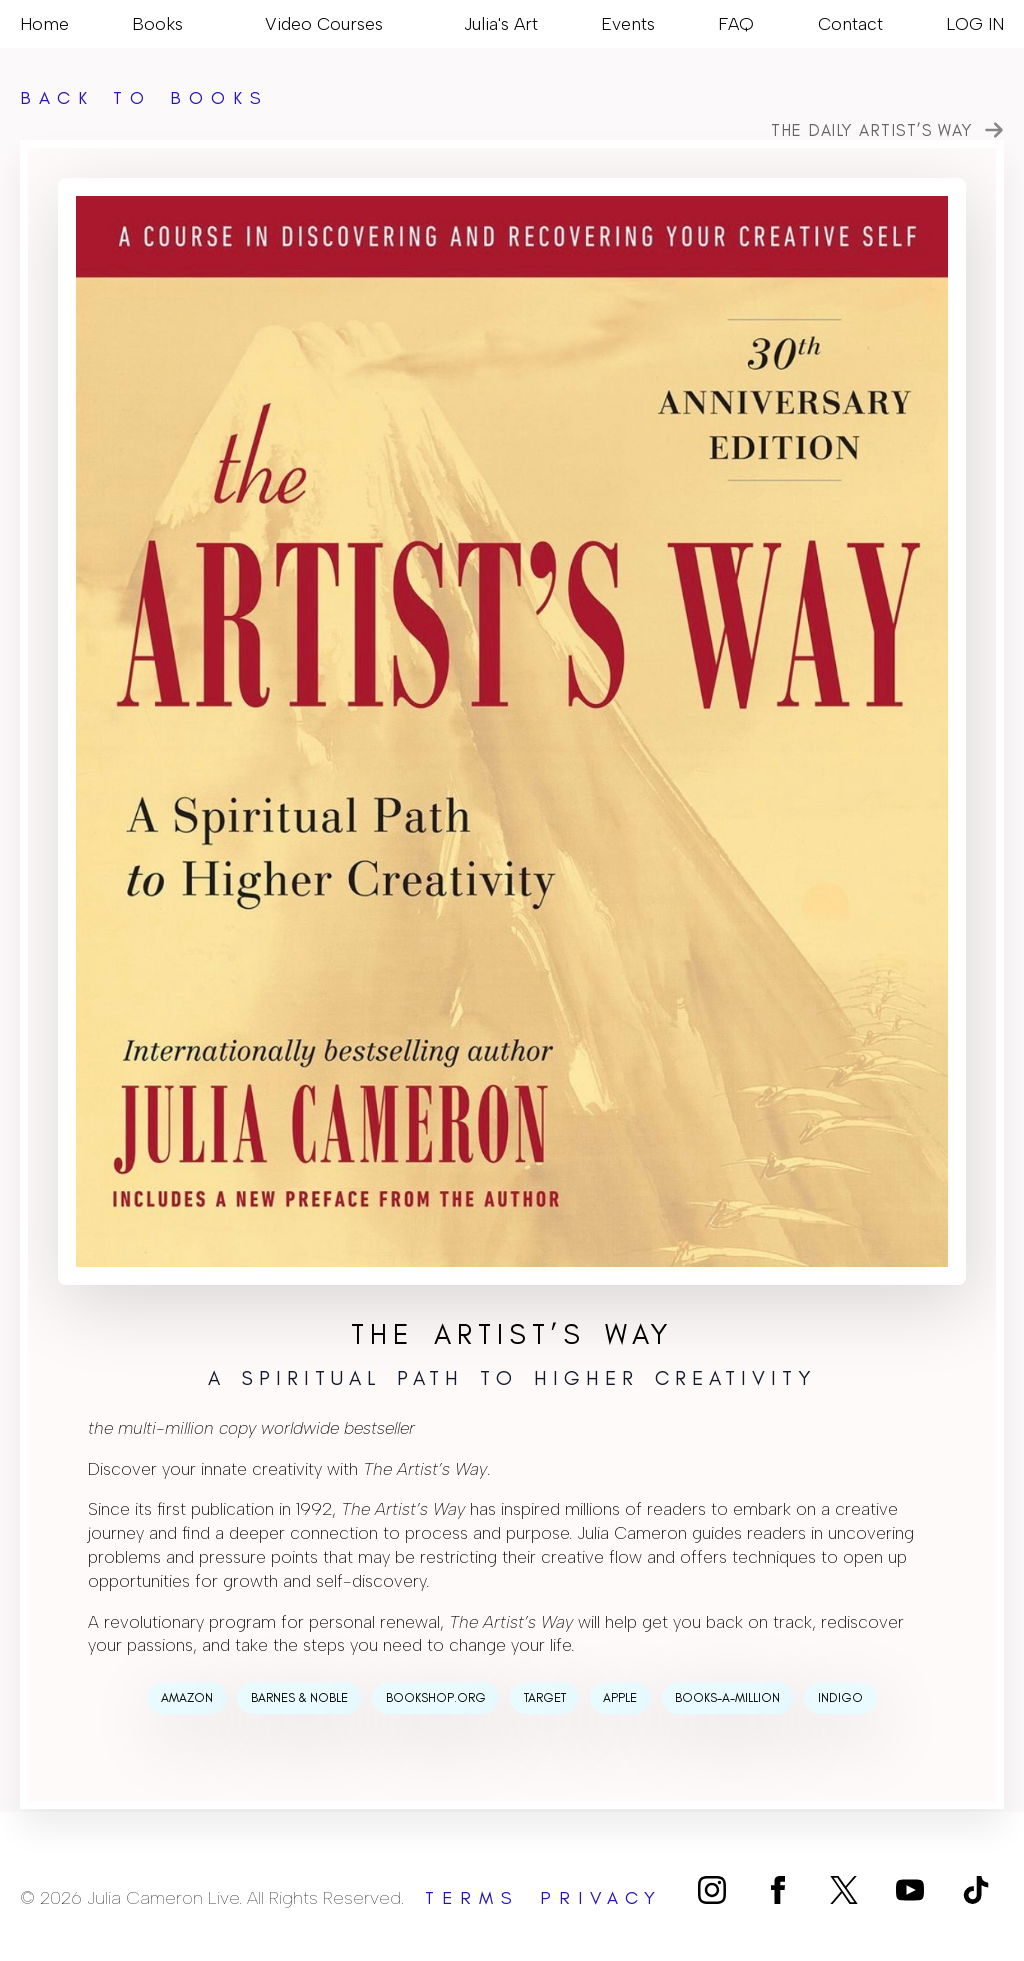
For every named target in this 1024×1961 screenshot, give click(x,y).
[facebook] (778, 1890)
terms (472, 1898)
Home (44, 23)
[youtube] (910, 1890)
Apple (620, 1697)
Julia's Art (501, 23)
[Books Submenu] (192, 24)
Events (628, 23)
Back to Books (144, 98)
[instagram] (712, 1890)
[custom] (844, 1890)
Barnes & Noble (299, 1697)
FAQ (736, 23)
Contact (850, 23)
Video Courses (324, 23)
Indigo (840, 1697)
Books (157, 23)
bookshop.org (436, 1697)
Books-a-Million (727, 1697)
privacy (601, 1898)
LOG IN (975, 23)
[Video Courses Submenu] (392, 24)
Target (545, 1697)
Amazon (187, 1697)
